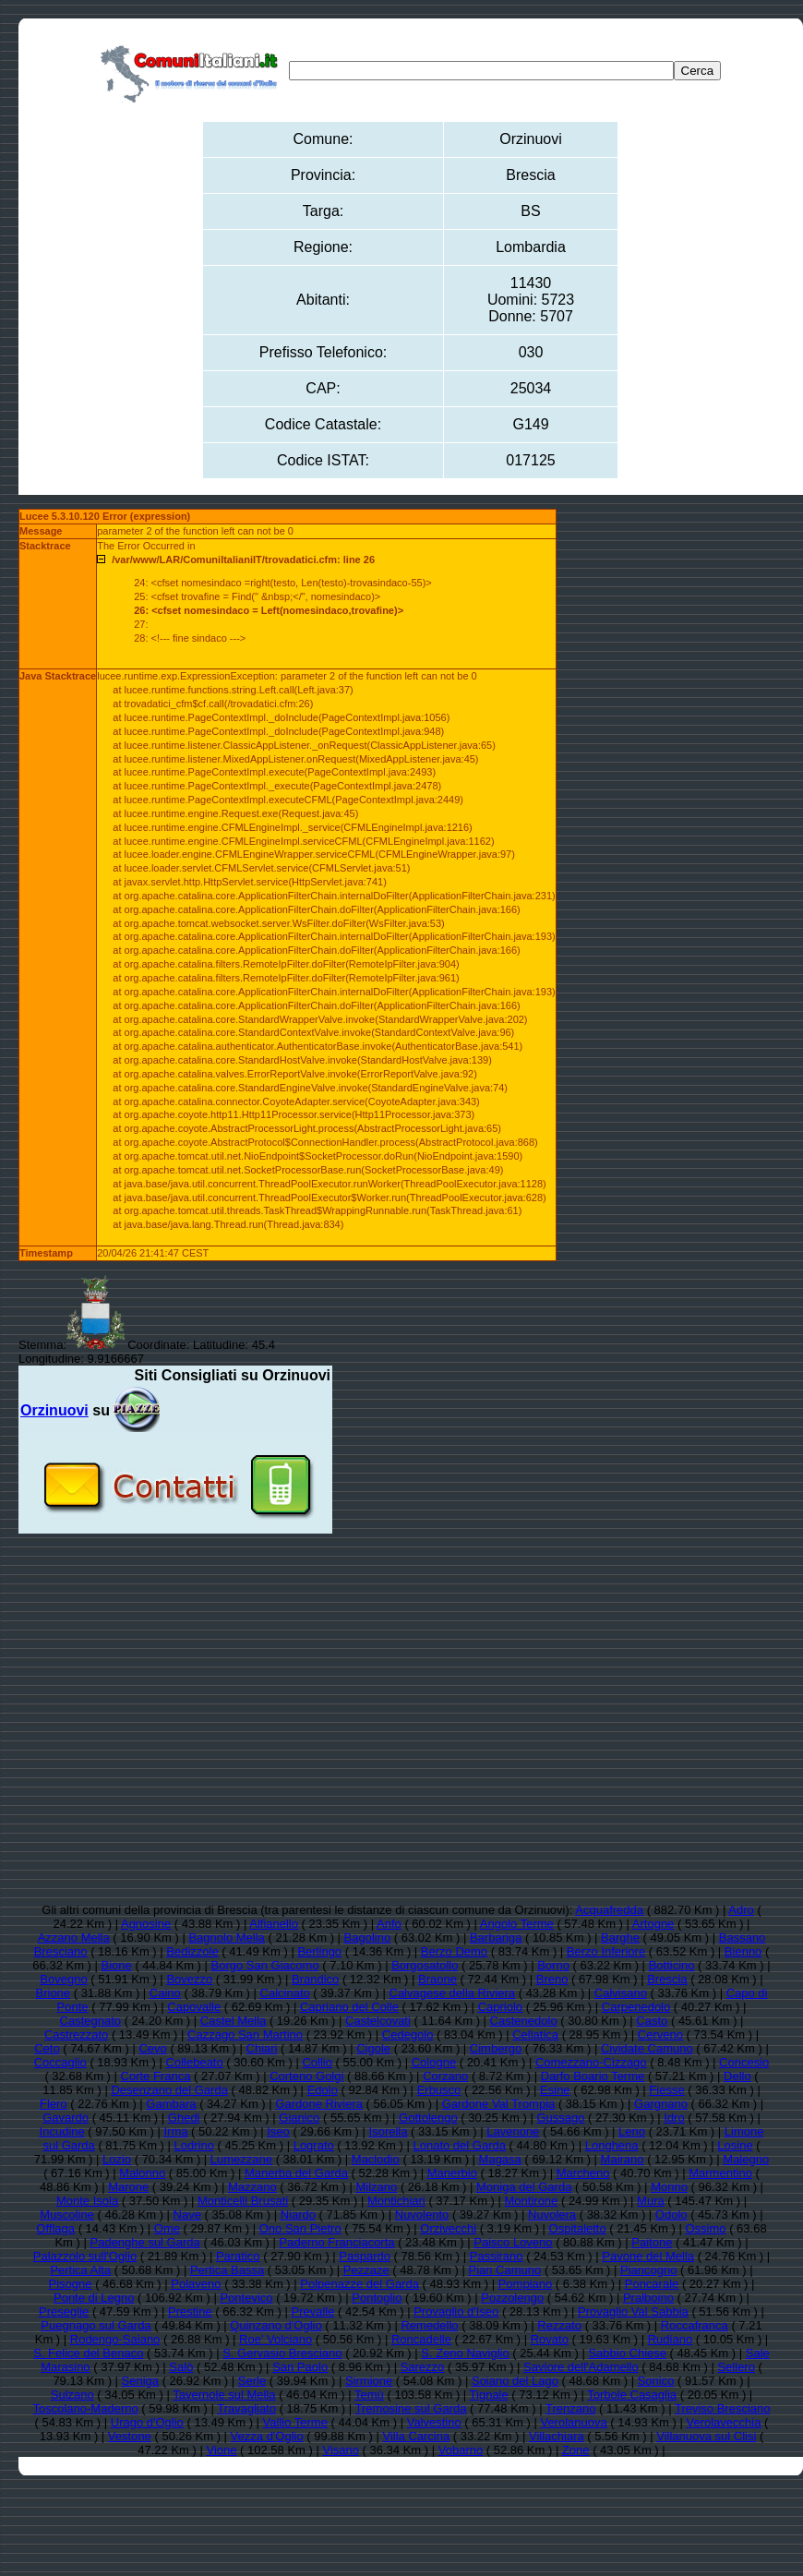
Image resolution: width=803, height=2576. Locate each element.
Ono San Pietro (300, 2228)
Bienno (743, 1951)
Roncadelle (421, 2339)
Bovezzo (189, 1979)
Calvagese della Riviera (453, 1993)
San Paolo (300, 2367)
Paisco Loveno (512, 2242)
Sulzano (72, 2394)
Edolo (322, 2090)
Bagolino (367, 1937)
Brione (53, 1993)
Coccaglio (60, 2062)
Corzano (445, 2076)
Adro (740, 1910)
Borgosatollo (424, 1965)
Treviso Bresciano (723, 2408)
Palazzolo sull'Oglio (85, 2256)
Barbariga (495, 1937)
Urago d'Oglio (147, 2422)
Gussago (560, 2118)
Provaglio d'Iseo (455, 2311)
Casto (651, 2021)
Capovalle (194, 2007)
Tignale (489, 2394)
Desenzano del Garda (169, 2090)
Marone (128, 2187)
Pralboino (648, 2298)
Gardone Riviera (319, 2104)
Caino (165, 1993)
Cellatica (535, 2034)
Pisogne (70, 2284)
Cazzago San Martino (245, 2034)
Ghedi (184, 2118)
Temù (369, 2394)
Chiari (262, 2048)
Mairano (622, 2159)
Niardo (298, 2214)
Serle (252, 2381)
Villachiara (556, 2436)
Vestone (129, 2436)
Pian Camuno (504, 2270)
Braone (437, 1979)
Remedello (429, 2325)
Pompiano (525, 2284)
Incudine (62, 2131)
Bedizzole (192, 1951)
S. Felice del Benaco (88, 2353)
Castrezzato (76, 2034)
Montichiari (396, 2201)
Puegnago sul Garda (95, 2325)
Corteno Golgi (306, 2076)
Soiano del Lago (515, 2381)
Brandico (315, 1979)
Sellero (735, 2367)
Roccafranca (694, 2325)
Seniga (140, 2381)
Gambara (171, 2104)
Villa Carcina (415, 2436)
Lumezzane (241, 2159)
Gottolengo (428, 2118)
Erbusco (439, 2090)
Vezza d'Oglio (267, 2436)
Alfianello (273, 1924)
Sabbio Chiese (627, 2353)
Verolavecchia (723, 2422)
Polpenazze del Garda (359, 2284)
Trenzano (570, 2408)
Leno (631, 2131)
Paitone (651, 2242)
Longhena (612, 2145)
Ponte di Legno (94, 2298)
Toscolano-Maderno (85, 2408)
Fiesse (666, 2090)
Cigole (373, 2048)
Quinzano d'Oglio (275, 2325)
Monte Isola (87, 2201)
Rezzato (559, 2325)
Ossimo (705, 2228)
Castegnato (91, 2021)
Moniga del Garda (523, 2187)
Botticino (672, 1965)
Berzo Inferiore (606, 1951)
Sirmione (368, 2381)
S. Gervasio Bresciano (282, 2353)
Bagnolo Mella (226, 1937)
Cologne (434, 2062)
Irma (175, 2131)
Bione (117, 1965)
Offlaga (55, 2228)
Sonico (656, 2381)
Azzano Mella (74, 1937)
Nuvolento (422, 2214)
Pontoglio (377, 2298)
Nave (187, 2214)
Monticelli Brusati (243, 2201)
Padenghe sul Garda (145, 2242)
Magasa (500, 2159)
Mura (651, 2201)
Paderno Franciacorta (337, 2242)
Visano (340, 2450)
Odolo (671, 2214)
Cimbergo (495, 2048)
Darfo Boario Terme (592, 2076)
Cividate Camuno (647, 2048)
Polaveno (196, 2284)
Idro (674, 2118)
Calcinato (285, 1993)
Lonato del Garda (459, 2145)
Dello (737, 2076)
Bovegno (63, 1979)
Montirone (531, 2201)
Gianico (299, 2118)
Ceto (46, 2048)
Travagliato (246, 2408)
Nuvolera (552, 2214)
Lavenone (512, 2131)
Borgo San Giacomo (265, 1965)
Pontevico (246, 2298)
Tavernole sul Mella (224, 2394)
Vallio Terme (295, 2422)
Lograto (314, 2145)
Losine (734, 2145)
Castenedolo (523, 2021)
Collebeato (194, 2062)
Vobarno (460, 2450)
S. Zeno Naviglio (465, 2353)
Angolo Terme (517, 1924)
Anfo (389, 1924)
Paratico (238, 2256)
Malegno (746, 2159)
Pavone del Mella (648, 2256)
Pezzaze (366, 2270)
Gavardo (65, 2118)
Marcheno (583, 2173)
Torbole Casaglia (632, 2394)
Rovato (550, 2339)
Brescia (667, 1979)
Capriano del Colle (349, 2007)
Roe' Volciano (275, 2339)
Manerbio (452, 2173)
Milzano (376, 2187)
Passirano (496, 2256)
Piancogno (648, 2270)
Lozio (116, 2159)
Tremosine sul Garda (411, 2408)
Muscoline (67, 2214)
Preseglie (64, 2311)
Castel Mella (233, 2021)
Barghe (620, 1937)
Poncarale (652, 2284)
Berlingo (319, 1951)
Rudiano (670, 2339)
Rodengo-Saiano (115, 2339)
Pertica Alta (80, 2270)
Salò (181, 2367)
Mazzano (252, 2187)
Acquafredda (609, 1910)
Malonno (142, 2173)
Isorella (388, 2131)
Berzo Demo (454, 1951)
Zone (576, 2450)
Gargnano (661, 2104)
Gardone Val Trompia (499, 2104)
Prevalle (312, 2311)
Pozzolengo (512, 2298)
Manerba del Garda (296, 2173)
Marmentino (720, 2173)
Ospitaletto (577, 2228)
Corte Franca (156, 2076)
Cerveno (660, 2034)
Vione (221, 2450)
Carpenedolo (636, 2007)
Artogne (653, 1924)
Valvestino (434, 2422)
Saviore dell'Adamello (581, 2367)
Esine (555, 2090)
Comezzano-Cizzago (591, 2062)
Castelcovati (378, 2021)
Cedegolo (408, 2034)
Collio (317, 2062)
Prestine (190, 2311)
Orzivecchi (448, 2228)
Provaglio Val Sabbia (633, 2311)
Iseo (278, 2131)
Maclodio (376, 2159)
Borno (553, 1965)
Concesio (744, 2062)
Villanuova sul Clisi (706, 2436)
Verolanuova (573, 2422)
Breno (552, 1979)
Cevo (152, 2048)
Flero (53, 2104)
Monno (669, 2187)
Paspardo (364, 2256)
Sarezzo (423, 2367)
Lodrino (194, 2145)
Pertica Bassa (227, 2270)
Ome (167, 2228)
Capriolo (500, 2007)
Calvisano (620, 1993)
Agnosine (146, 1924)
